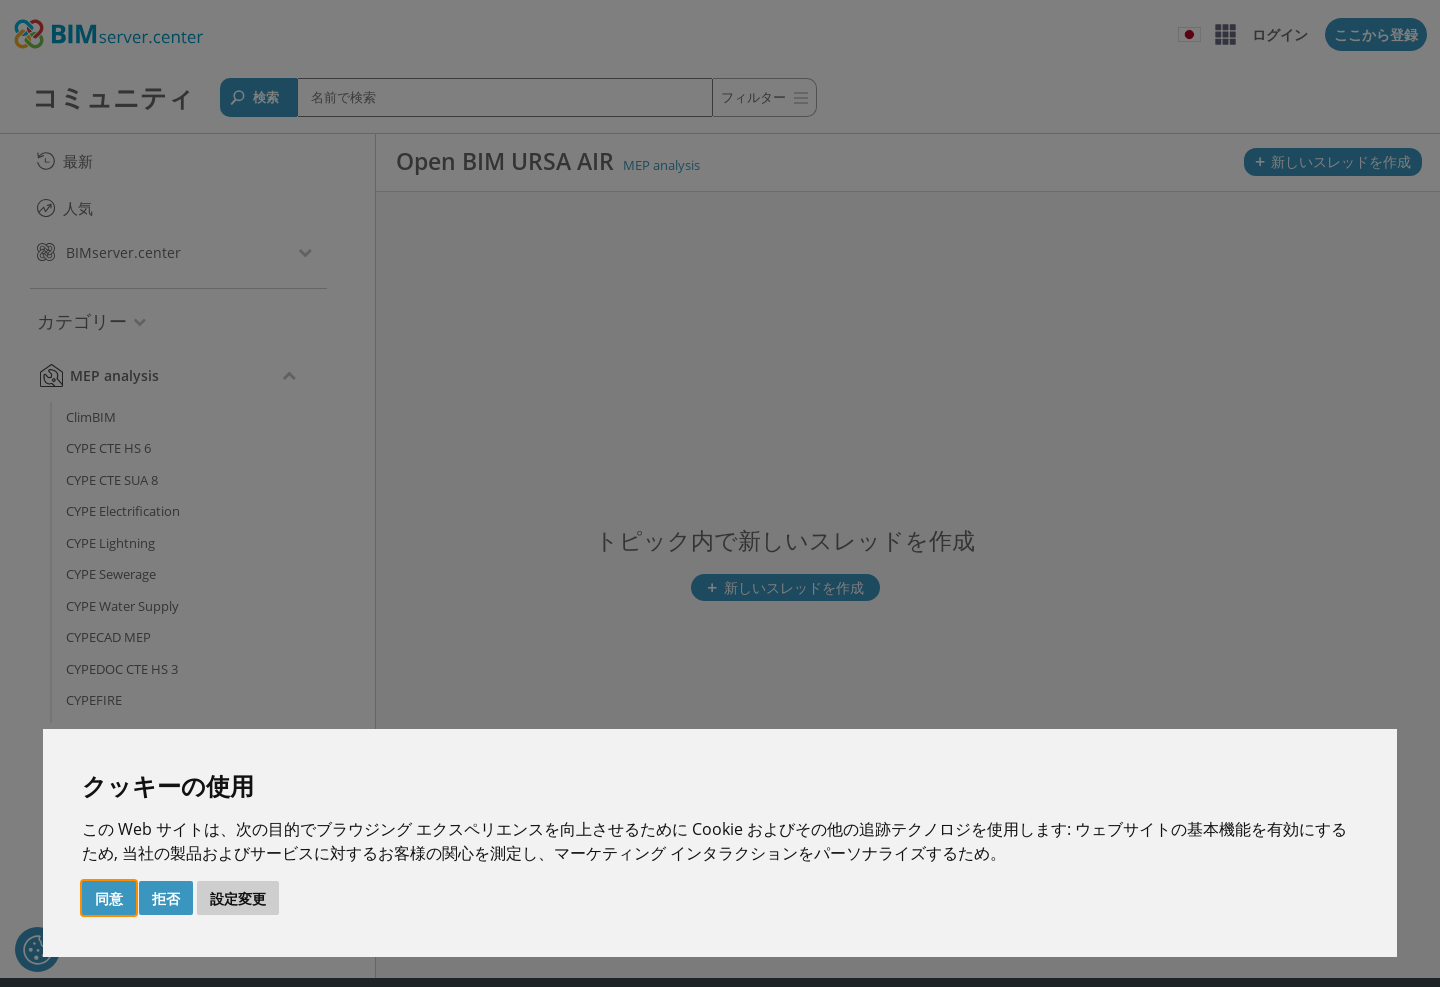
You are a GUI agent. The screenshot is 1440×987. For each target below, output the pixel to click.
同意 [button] (109, 898)
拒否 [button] (166, 898)
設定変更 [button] (238, 898)
